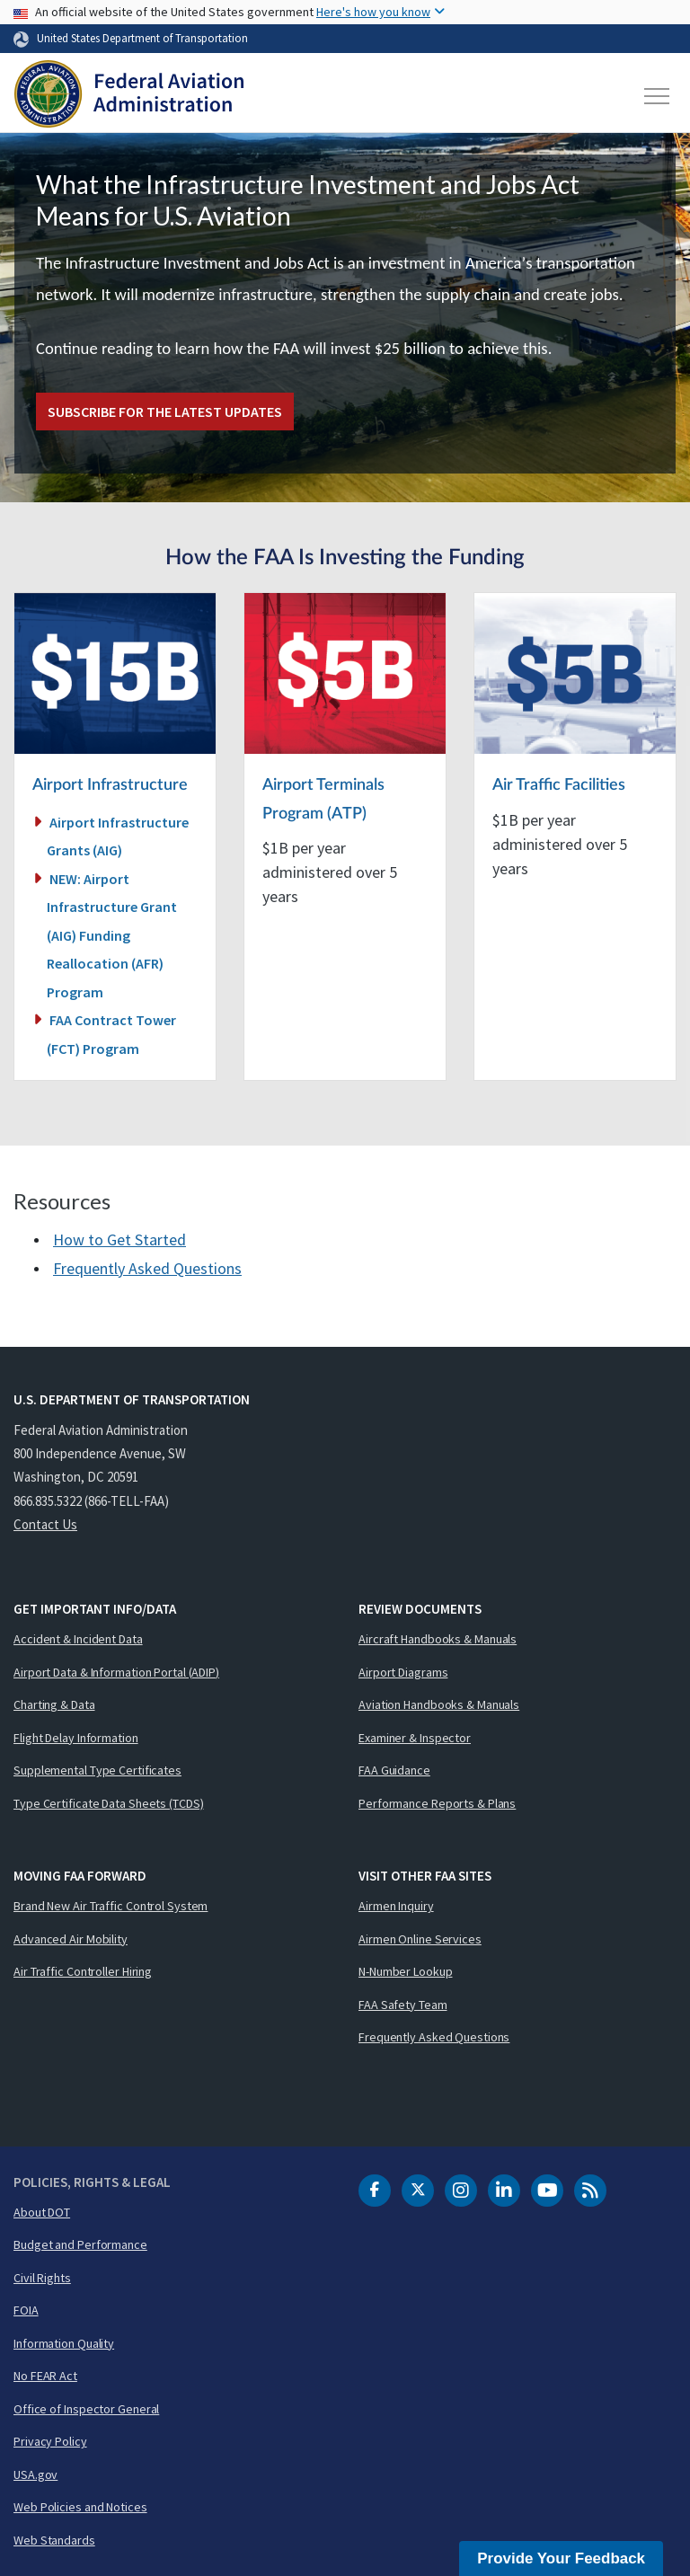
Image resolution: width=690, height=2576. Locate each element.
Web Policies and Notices (80, 2507)
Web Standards (54, 2540)
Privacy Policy (50, 2441)
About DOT (41, 2212)
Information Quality (63, 2343)
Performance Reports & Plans (437, 1803)
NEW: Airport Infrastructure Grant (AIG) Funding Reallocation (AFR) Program (112, 935)
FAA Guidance (394, 1770)
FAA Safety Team (402, 2004)
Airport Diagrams (402, 1672)
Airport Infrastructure (110, 785)
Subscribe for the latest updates (165, 411)
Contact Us (45, 1524)
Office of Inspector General (86, 2409)
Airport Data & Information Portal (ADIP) (116, 1672)
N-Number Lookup (405, 1971)
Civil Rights (42, 2278)
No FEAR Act (45, 2376)
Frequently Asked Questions (147, 1268)
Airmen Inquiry (396, 1906)
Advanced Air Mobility (70, 1939)
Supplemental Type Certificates (97, 1770)
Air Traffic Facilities (558, 785)
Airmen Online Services (420, 1939)
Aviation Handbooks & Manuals (438, 1704)
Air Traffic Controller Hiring (82, 1971)
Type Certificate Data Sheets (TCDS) (108, 1803)
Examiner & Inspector (414, 1738)
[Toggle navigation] (658, 96)
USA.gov (35, 2474)
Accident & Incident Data (78, 1639)
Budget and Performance (80, 2244)
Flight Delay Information (75, 1738)
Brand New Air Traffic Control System (110, 1906)
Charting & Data (54, 1704)
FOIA (26, 2310)
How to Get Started (119, 1239)
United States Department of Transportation (142, 38)
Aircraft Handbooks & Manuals (437, 1639)
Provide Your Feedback (561, 2558)
